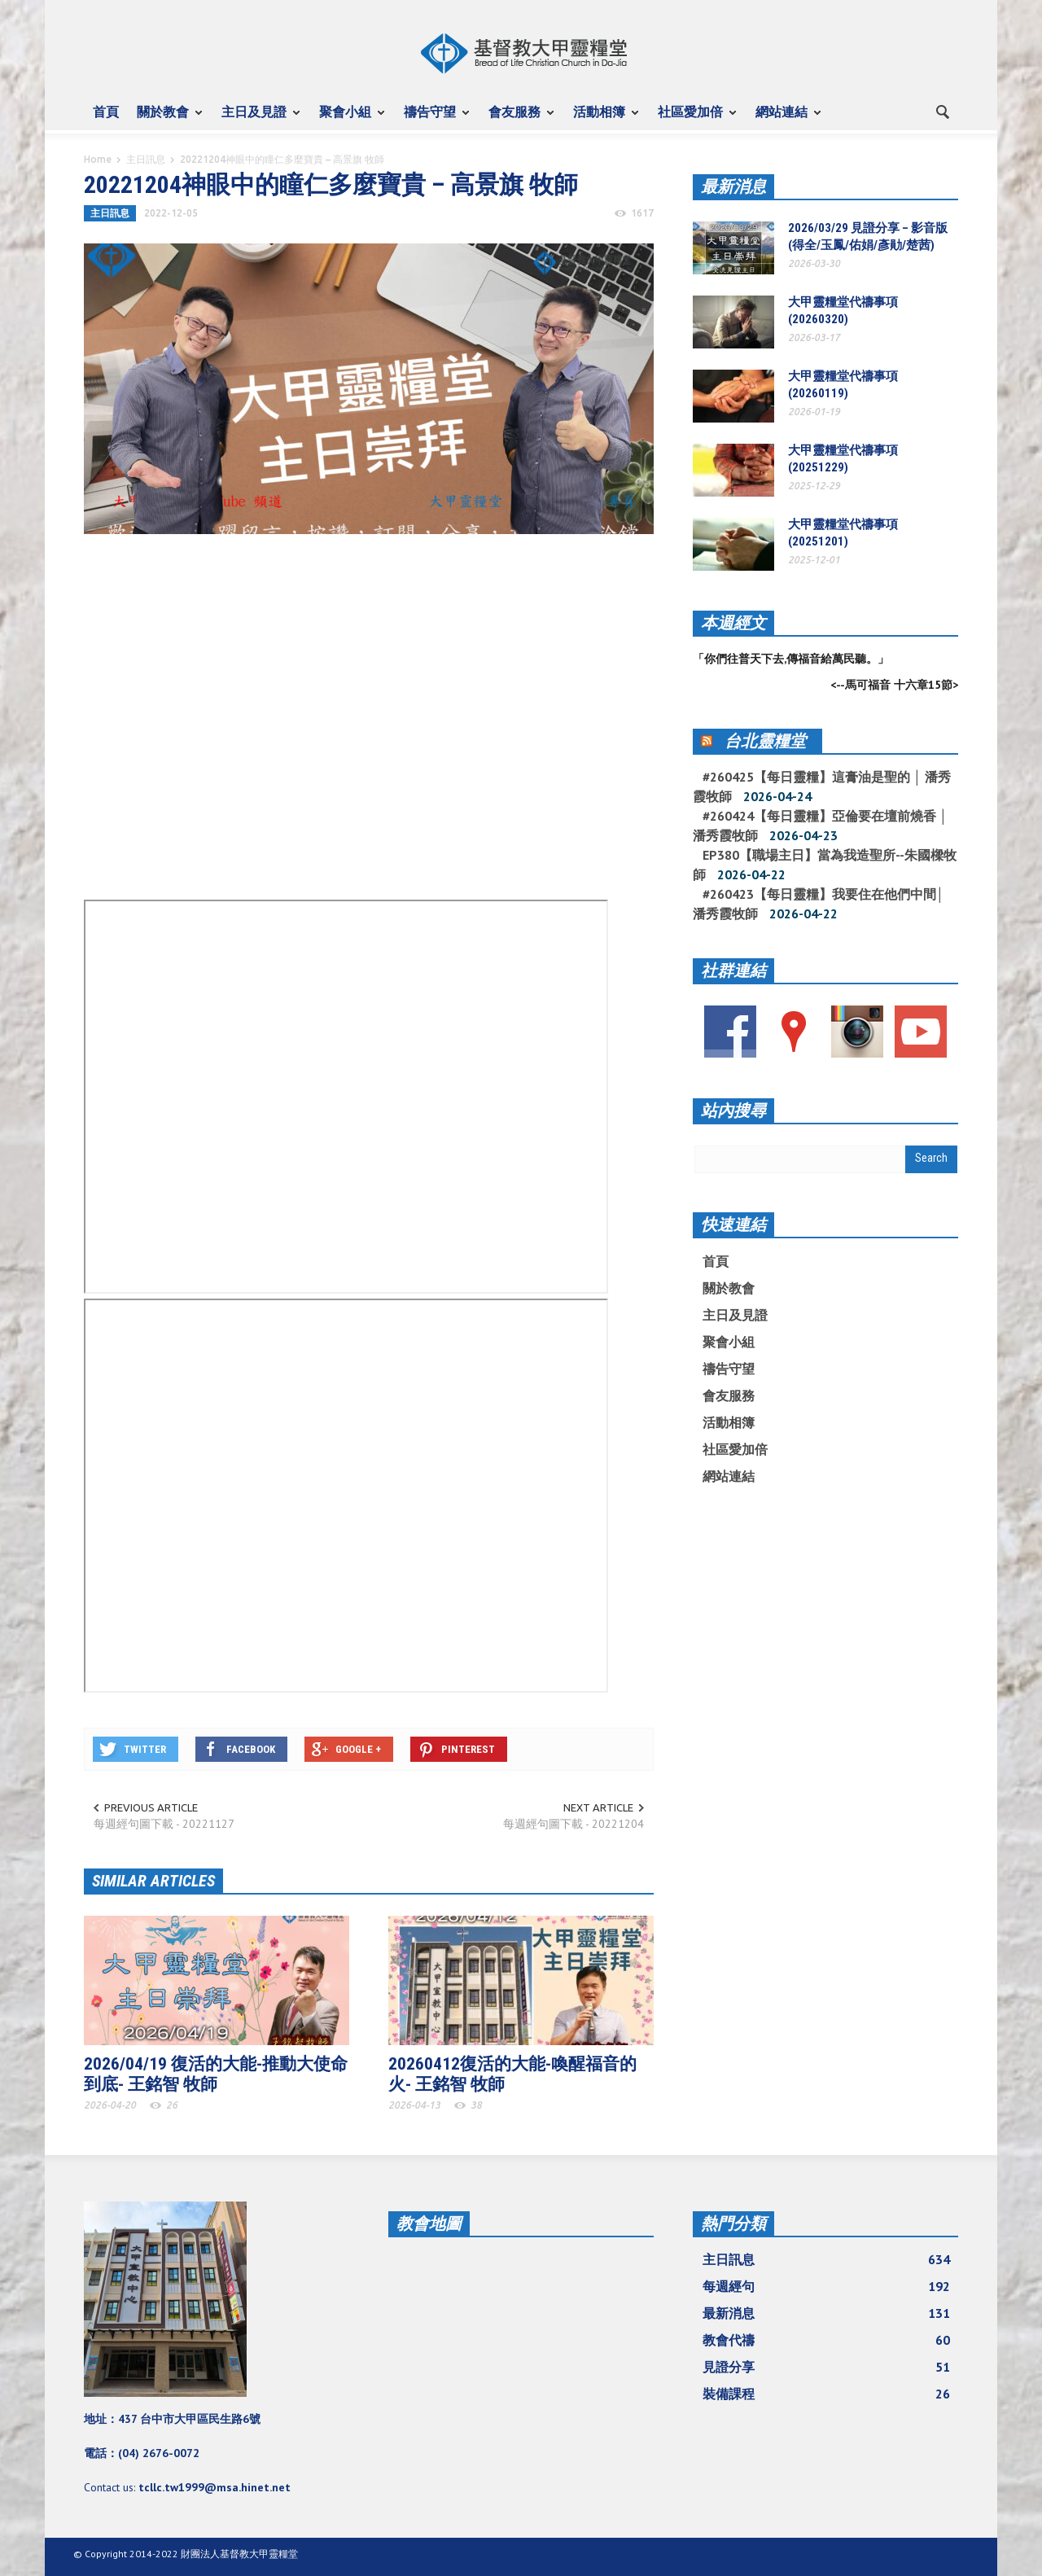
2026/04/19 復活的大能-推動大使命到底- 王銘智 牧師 (216, 2074)
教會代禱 (826, 2340)
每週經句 (826, 2286)
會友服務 (516, 119)
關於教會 (165, 119)
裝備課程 (826, 2393)
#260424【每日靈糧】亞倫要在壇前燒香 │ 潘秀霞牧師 (820, 825)
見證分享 (826, 2367)
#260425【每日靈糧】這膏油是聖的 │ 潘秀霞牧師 (822, 786)
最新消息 (733, 186)
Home (98, 159)
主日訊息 (145, 159)
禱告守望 (432, 119)
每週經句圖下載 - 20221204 (573, 1823)
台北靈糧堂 (765, 741)
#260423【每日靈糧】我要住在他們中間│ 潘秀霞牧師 (818, 904)
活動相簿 (601, 119)
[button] (942, 110)
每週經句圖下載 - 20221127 (164, 1823)
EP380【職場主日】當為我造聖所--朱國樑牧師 (825, 865)
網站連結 (783, 119)
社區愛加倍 (693, 119)
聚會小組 (347, 119)
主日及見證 (256, 119)
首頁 (106, 111)
